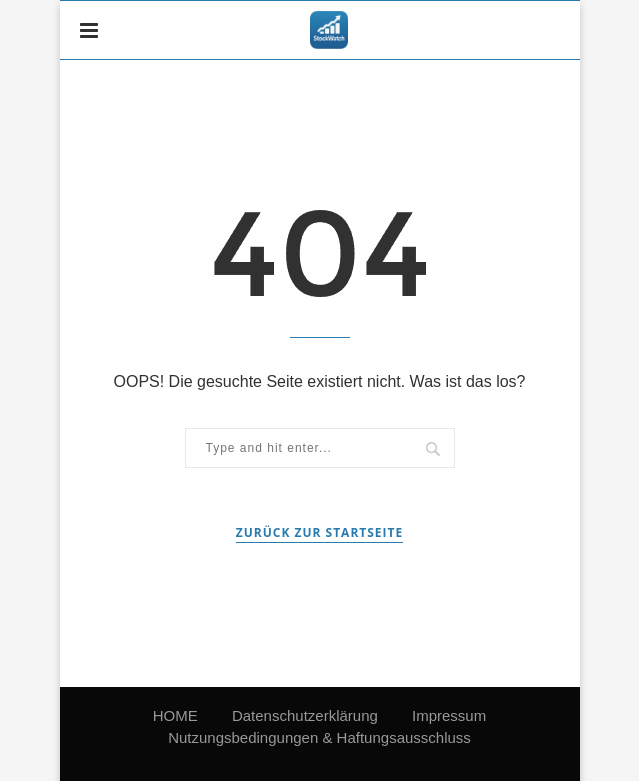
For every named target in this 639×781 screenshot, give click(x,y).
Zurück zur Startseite (319, 532)
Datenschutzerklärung (305, 715)
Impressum (449, 715)
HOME (175, 715)
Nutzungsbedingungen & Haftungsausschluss (319, 737)
